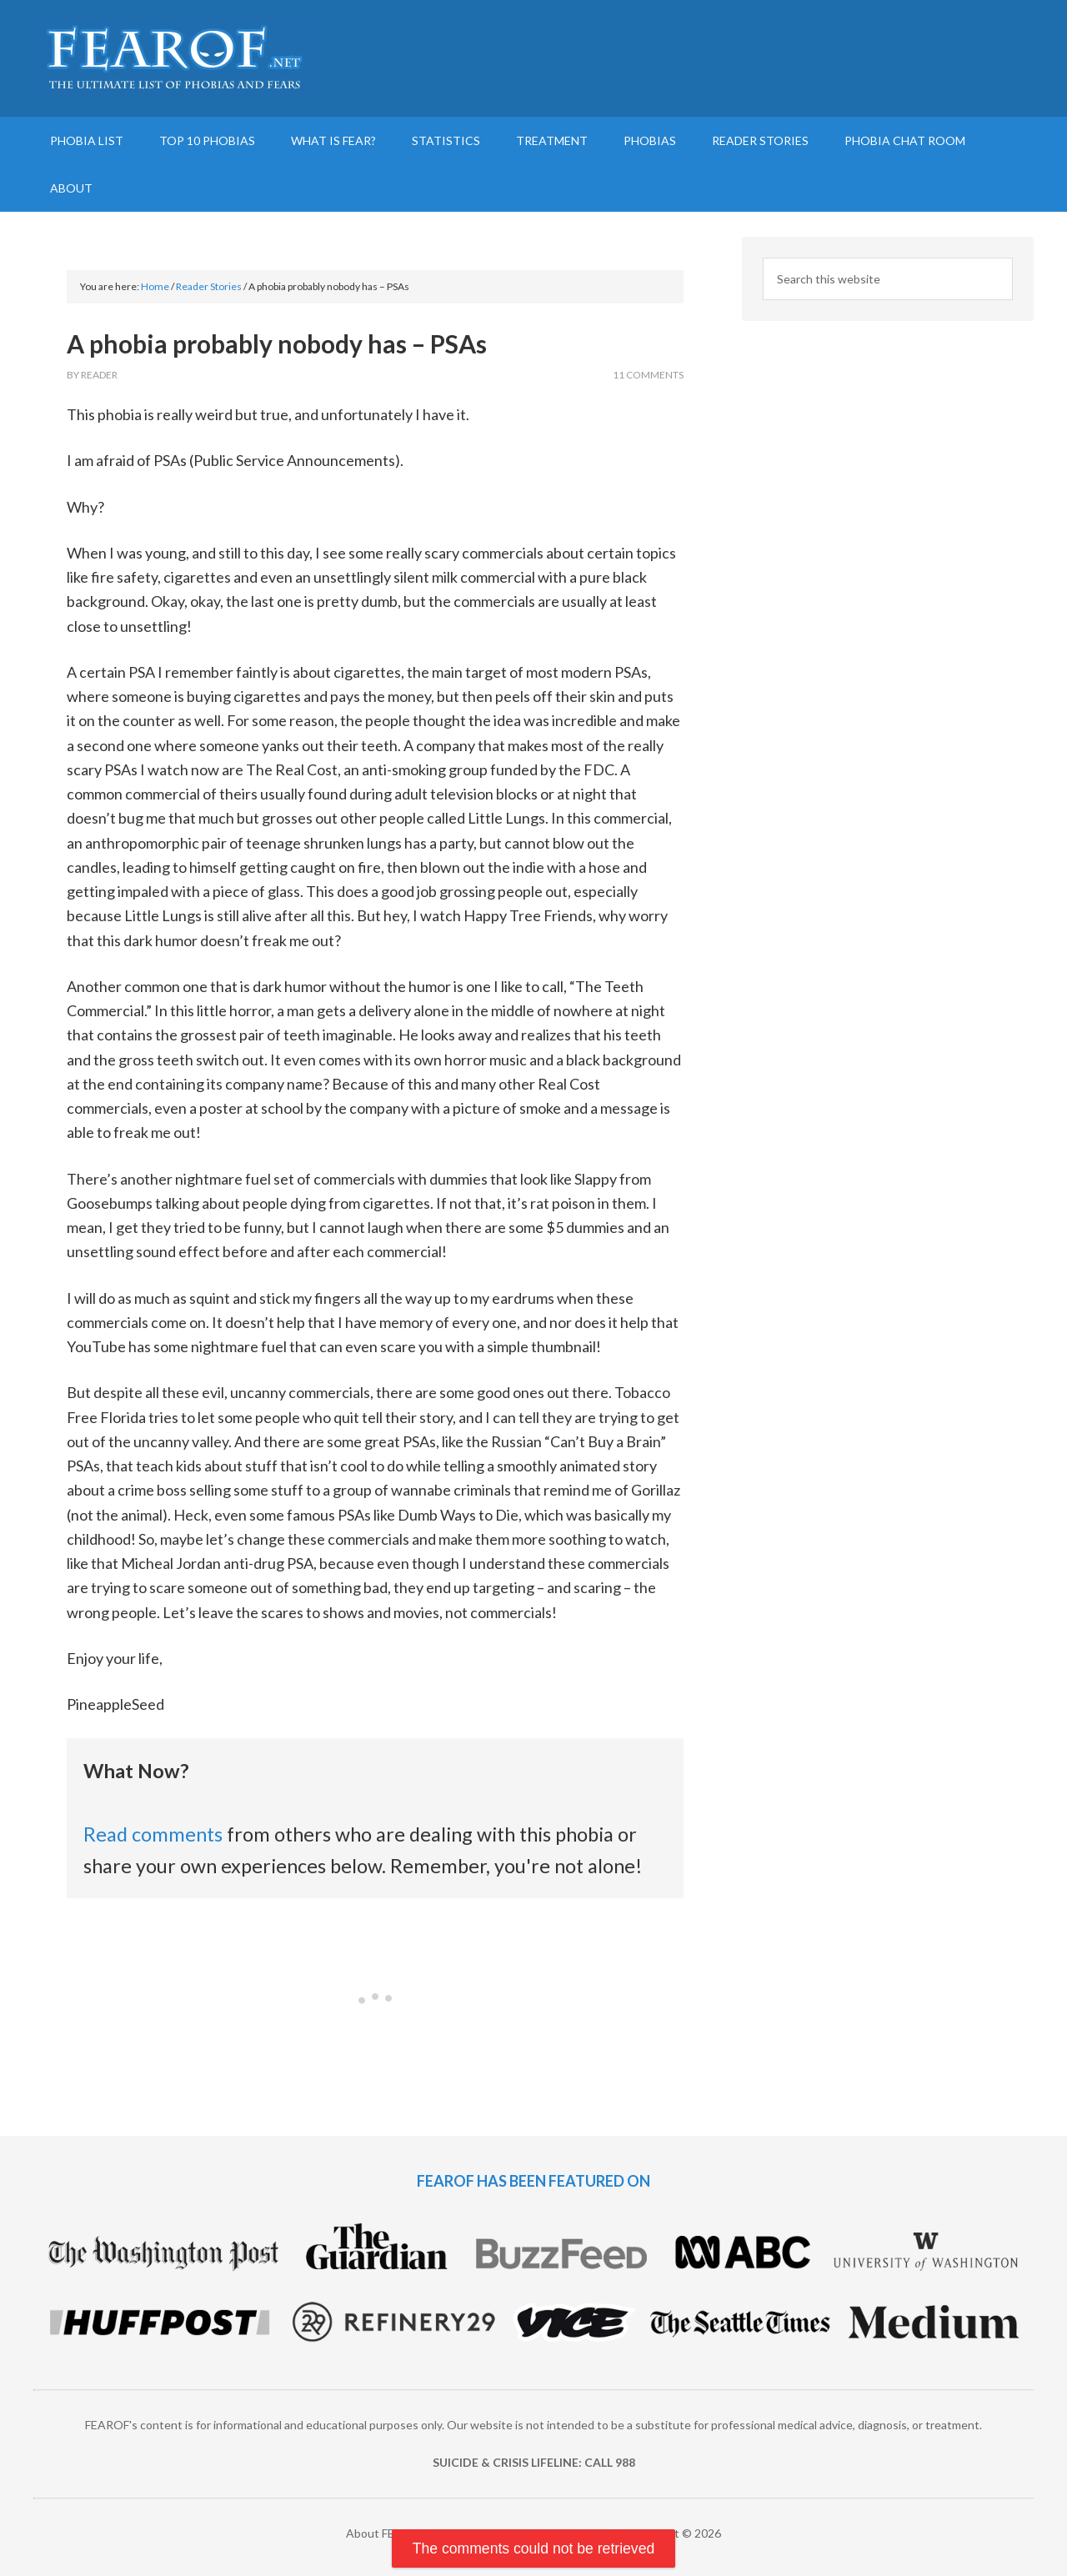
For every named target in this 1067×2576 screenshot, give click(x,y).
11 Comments (648, 374)
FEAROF (175, 58)
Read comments (153, 1834)
